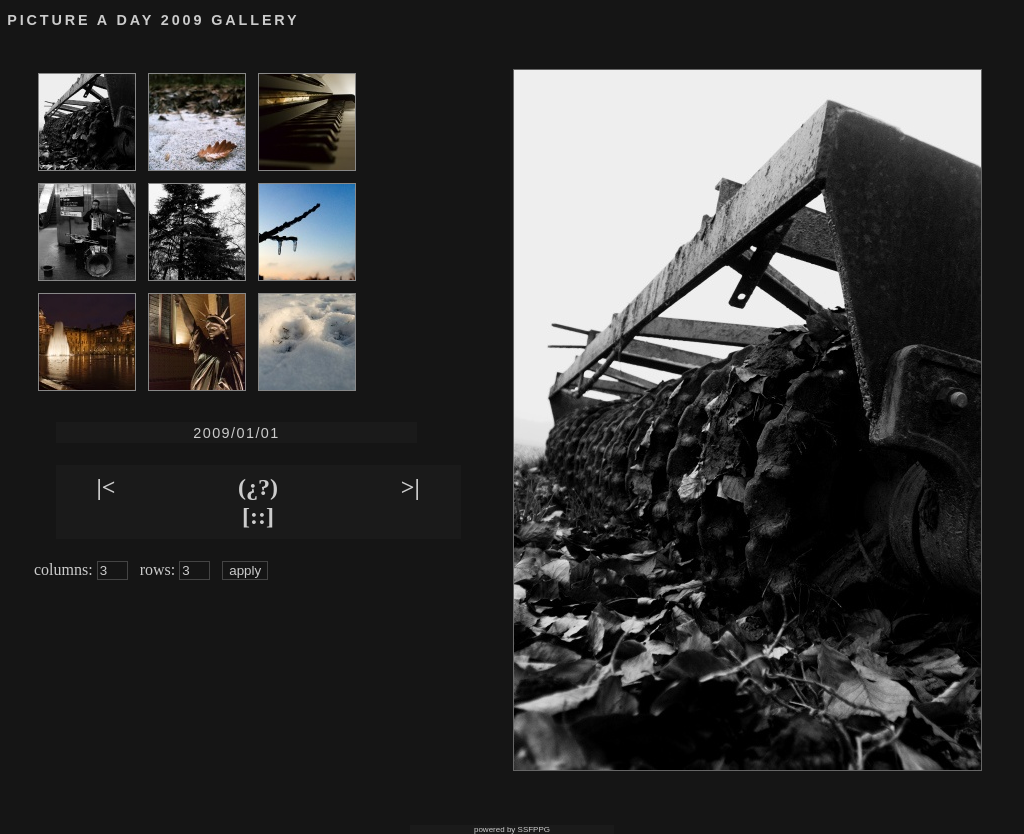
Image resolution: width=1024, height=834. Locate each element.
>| (410, 487)
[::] (258, 516)
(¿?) (258, 487)
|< (105, 487)
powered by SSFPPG (512, 829)
